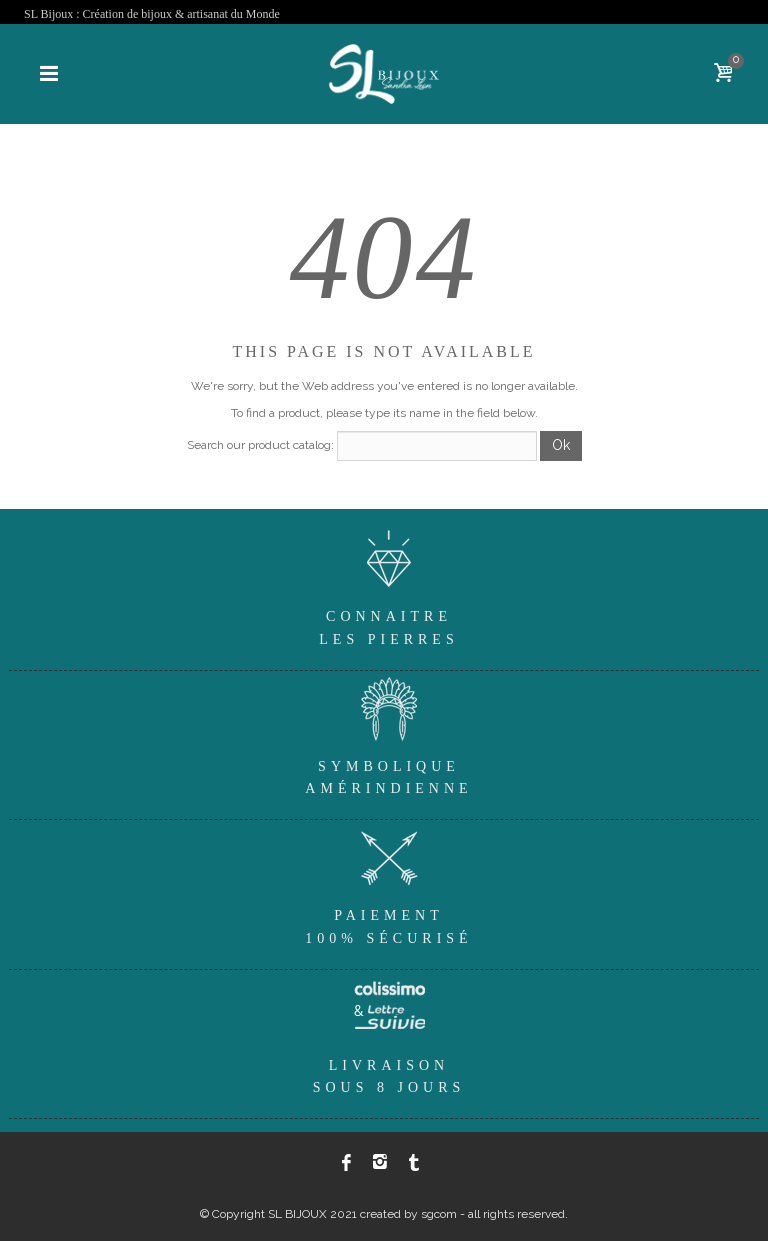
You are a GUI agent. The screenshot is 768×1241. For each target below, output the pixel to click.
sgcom (439, 1214)
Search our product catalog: (260, 445)
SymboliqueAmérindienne (389, 733)
